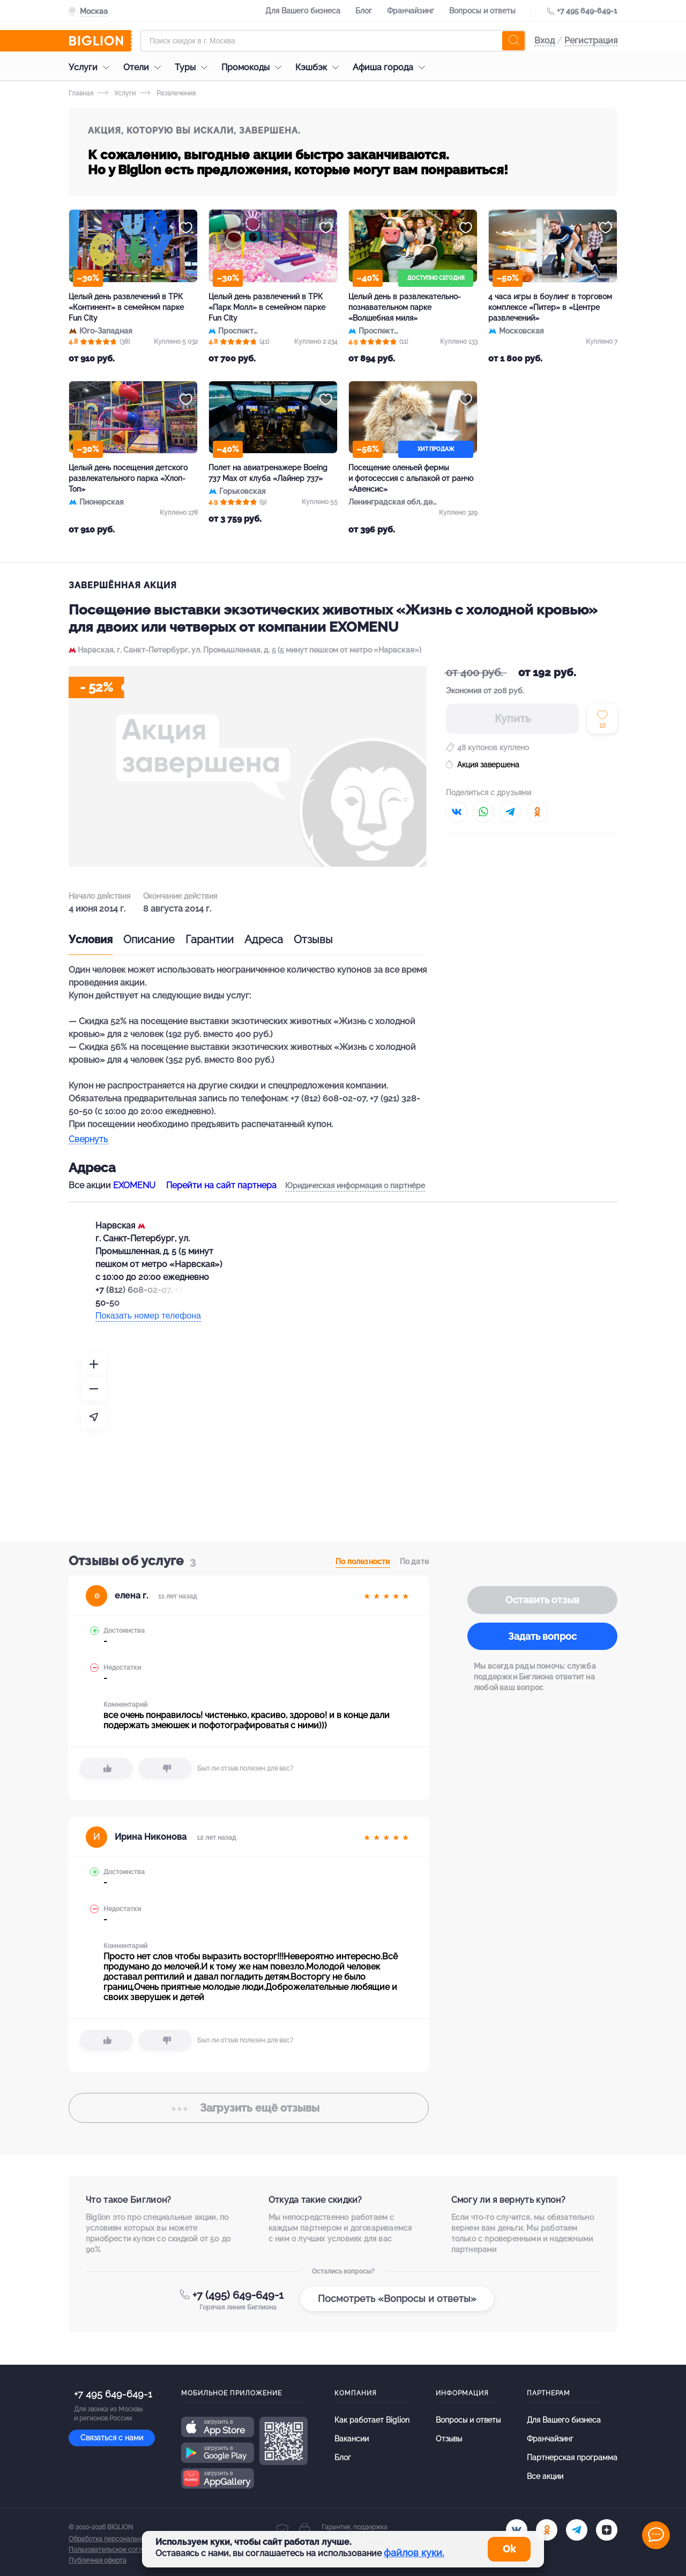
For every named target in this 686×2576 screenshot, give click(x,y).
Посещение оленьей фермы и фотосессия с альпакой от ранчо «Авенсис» (410, 478)
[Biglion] (100, 40)
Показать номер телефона (148, 1315)
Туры (194, 67)
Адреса (263, 939)
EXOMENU (134, 1185)
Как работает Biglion (371, 2420)
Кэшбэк (319, 67)
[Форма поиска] (333, 40)
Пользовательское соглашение (117, 2549)
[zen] (606, 2530)
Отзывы (313, 939)
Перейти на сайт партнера (221, 1185)
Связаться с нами (111, 2437)
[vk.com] (516, 2530)
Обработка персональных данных (121, 2539)
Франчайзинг (410, 10)
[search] (513, 40)
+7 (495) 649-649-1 (238, 2295)
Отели (144, 67)
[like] (106, 1768)
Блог (363, 10)
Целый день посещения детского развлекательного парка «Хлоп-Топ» (128, 478)
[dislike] (165, 1768)
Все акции (545, 2476)
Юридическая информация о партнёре (355, 1185)
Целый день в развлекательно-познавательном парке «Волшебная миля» (404, 307)
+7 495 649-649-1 (587, 10)
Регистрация (590, 40)
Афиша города (391, 67)
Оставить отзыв (542, 1599)
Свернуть (88, 1139)
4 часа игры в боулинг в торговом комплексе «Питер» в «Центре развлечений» (550, 307)
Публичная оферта (97, 2560)
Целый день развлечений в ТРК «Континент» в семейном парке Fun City (126, 307)
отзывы (248, 2107)
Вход (544, 40)
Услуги (92, 67)
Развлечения (168, 93)
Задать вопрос (542, 1636)
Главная (81, 93)
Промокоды (254, 67)
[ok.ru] (546, 2530)
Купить (513, 718)
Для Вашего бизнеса (302, 10)
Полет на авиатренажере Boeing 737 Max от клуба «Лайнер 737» (267, 473)
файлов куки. (414, 2552)
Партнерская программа (572, 2457)
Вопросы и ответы (482, 10)
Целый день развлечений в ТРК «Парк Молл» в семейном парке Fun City (266, 307)
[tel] (576, 2530)
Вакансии (351, 2438)
